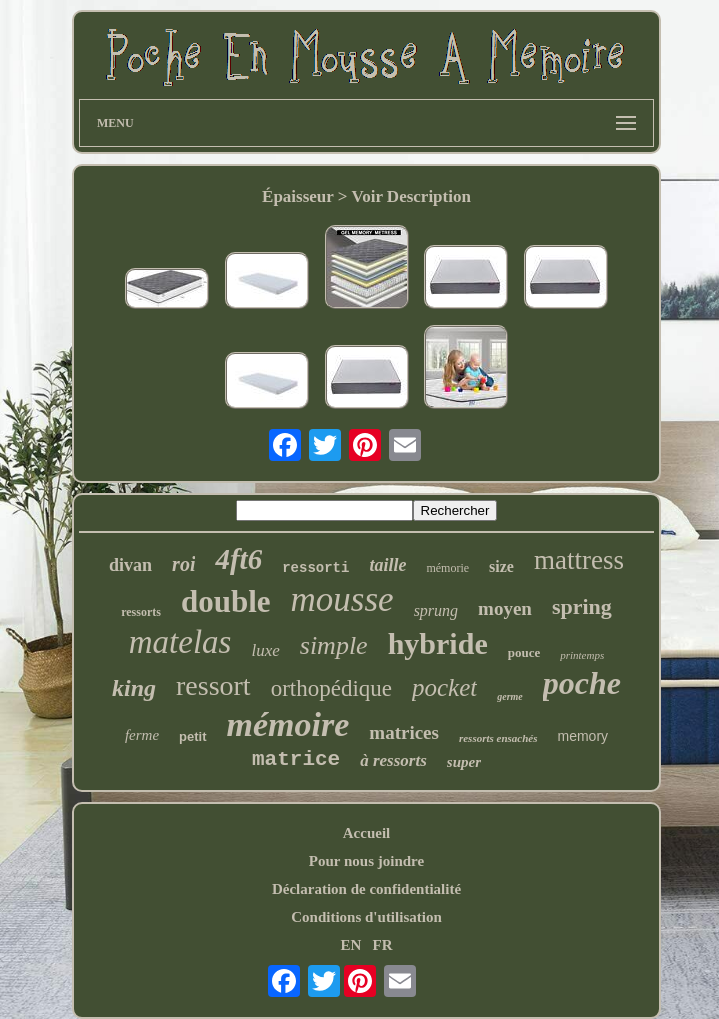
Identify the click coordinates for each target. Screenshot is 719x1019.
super (464, 762)
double (226, 601)
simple (334, 645)
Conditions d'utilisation (366, 917)
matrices (404, 732)
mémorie (447, 568)
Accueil (366, 833)
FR (383, 945)
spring (582, 606)
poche (582, 683)
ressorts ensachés (498, 738)
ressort (213, 685)
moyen (505, 608)
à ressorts (393, 760)
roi (183, 564)
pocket (444, 687)
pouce (524, 652)
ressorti (315, 568)
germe (510, 696)
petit (192, 736)
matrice (296, 759)
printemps (582, 655)
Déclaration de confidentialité (366, 889)
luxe (265, 650)
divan (130, 565)
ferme (142, 735)
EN (350, 945)
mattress (579, 560)
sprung (436, 610)
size (501, 566)
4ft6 (238, 559)
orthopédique (331, 688)
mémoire (288, 724)
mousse (342, 599)
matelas (180, 642)
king (134, 688)
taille (387, 565)
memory (583, 736)
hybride (438, 643)
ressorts (141, 612)
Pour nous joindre (366, 861)
